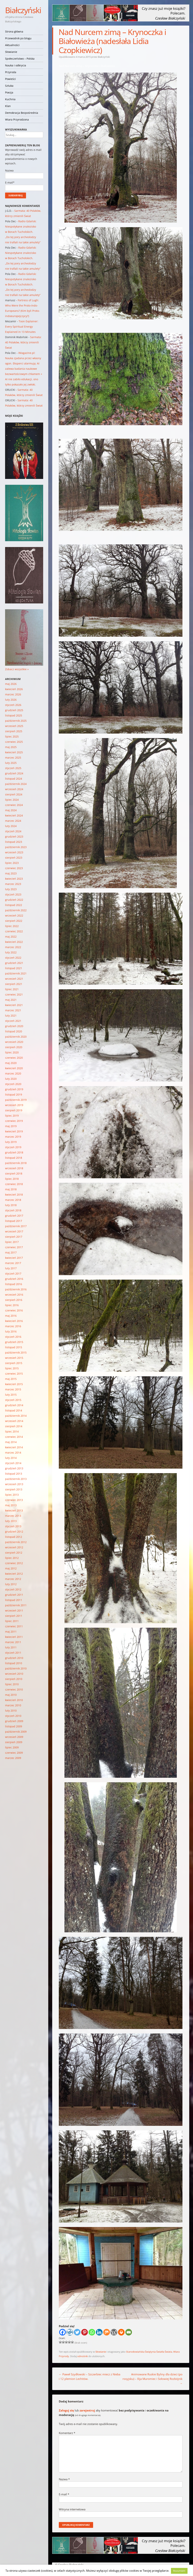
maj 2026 (11, 684)
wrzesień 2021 (14, 978)
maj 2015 (11, 1379)
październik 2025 (16, 720)
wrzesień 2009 (14, 1737)
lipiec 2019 (12, 1115)
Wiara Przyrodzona (17, 119)
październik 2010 (16, 1668)
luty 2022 (11, 952)
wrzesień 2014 (14, 1421)
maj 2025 (11, 747)
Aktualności (12, 45)
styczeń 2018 (13, 1210)
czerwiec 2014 (14, 1437)
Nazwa (64, 2479)
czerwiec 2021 (14, 994)
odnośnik (82, 2356)
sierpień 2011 (13, 1616)
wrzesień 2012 (14, 1547)
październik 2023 (16, 847)
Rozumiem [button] (179, 2570)
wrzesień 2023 (14, 852)
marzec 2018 (13, 1200)
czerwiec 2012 (14, 1563)
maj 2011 (11, 1631)
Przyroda (10, 72)
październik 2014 (16, 1415)
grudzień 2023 (14, 836)
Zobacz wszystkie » (17, 669)
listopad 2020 (13, 1031)
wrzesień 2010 (14, 1673)
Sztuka (9, 85)
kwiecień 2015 (14, 1384)
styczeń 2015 (13, 1400)
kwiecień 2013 (14, 1510)
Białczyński (23, 10)
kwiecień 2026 (14, 689)
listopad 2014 (13, 1410)
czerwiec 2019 (14, 1121)
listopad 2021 (13, 968)
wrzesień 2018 (14, 1168)
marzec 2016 (13, 1326)
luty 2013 (11, 1521)
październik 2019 (16, 1100)
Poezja (9, 92)
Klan (8, 106)
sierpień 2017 (13, 1236)
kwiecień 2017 (14, 1258)
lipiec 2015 (12, 1368)
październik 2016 (16, 1289)
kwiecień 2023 (14, 878)
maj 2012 (11, 1568)
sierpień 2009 (13, 1742)
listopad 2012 (13, 1537)
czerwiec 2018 (14, 1184)
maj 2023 (11, 873)
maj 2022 (11, 936)
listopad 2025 (13, 715)
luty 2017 (11, 1268)
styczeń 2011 (13, 1652)
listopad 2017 (13, 1221)
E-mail (64, 2494)
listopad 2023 (13, 842)
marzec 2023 (13, 884)
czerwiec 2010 (14, 1689)
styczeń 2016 (13, 1336)
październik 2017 (16, 1226)
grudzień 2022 (14, 899)
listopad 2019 (13, 1094)
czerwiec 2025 (14, 742)
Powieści (10, 79)
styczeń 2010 (13, 1716)
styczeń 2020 (13, 1084)
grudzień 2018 (14, 1152)
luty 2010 (11, 1710)
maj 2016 (11, 1315)
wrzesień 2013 (14, 1484)
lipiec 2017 (12, 1242)
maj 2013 (11, 1505)
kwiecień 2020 (14, 1068)
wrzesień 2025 (14, 726)
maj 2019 (11, 1126)
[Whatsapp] (92, 2332)
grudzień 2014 (14, 1405)
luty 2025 (11, 763)
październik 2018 (16, 1163)
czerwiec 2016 (14, 1310)
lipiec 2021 (12, 989)
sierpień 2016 (13, 1300)
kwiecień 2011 (14, 1637)
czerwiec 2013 (14, 1500)
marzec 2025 (13, 757)
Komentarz (67, 2433)
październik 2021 (16, 973)
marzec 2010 (13, 1705)
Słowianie (11, 52)
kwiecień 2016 (14, 1321)
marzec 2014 (13, 1452)
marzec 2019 (13, 1136)
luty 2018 (11, 1205)
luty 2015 (11, 1394)
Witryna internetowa (72, 2509)
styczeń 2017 (13, 1273)
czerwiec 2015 (14, 1373)
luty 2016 (11, 1331)
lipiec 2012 (12, 1558)
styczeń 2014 (13, 1463)
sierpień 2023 (13, 857)
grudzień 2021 (14, 963)
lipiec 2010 (12, 1684)
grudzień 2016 (14, 1279)
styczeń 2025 (13, 768)
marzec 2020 (13, 1073)
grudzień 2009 (14, 1721)
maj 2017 (11, 1252)
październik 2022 (16, 910)
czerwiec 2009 (14, 1752)
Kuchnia (10, 99)
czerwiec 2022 (14, 931)
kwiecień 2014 (14, 1447)
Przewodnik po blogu (18, 38)
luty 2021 (11, 1015)
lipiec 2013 (12, 1494)
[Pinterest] (84, 2332)
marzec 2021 (13, 1010)
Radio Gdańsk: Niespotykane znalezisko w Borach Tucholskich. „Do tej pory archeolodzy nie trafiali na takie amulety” (23, 231)
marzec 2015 (13, 1389)
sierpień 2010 (13, 1679)
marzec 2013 (13, 1516)
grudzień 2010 (14, 1658)
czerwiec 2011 (14, 1626)
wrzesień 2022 (14, 915)
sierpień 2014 (13, 1426)
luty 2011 (11, 1647)
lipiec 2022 (12, 926)
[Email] (128, 2332)
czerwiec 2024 (14, 805)
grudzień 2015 (14, 1342)
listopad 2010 (13, 1663)
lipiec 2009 (12, 1747)
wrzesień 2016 (14, 1294)
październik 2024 (16, 784)
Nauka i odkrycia (15, 65)
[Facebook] (62, 2332)
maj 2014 (11, 1442)
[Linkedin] (99, 2332)
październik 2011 (16, 1605)
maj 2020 (11, 1063)
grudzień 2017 (14, 1215)
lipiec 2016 (12, 1305)
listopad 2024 (13, 778)
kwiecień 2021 (14, 1005)
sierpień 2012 (13, 1552)
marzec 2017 (13, 1263)
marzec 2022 (13, 947)
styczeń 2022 (13, 957)
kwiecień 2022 (14, 942)
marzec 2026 (13, 694)
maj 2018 (11, 1189)
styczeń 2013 (13, 1526)
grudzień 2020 (14, 1026)
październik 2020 (16, 1036)
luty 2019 (11, 1142)
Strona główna (14, 31)
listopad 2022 (13, 905)
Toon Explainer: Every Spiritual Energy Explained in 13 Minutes (21, 326)
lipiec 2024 (12, 799)
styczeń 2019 (13, 1147)
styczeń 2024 (13, 831)
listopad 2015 (13, 1347)
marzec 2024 (13, 820)
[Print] (121, 2332)
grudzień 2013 (14, 1468)
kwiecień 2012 (14, 1573)
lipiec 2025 (12, 736)
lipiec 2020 (12, 1052)
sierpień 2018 (13, 1173)
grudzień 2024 (14, 773)
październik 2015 (16, 1352)
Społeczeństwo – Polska (19, 58)
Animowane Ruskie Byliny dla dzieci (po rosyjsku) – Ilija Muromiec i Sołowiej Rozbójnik (152, 2378)
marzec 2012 (13, 1579)
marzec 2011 (13, 1642)
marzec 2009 (13, 1758)
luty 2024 (11, 826)
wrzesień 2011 (14, 1610)
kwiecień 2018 (14, 1194)
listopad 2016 (13, 1284)
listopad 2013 (13, 1473)
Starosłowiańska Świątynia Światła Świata (149, 2351)
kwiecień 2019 (14, 1131)
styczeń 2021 (13, 1021)
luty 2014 (11, 1458)
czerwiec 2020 (14, 1057)
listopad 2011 (13, 1600)
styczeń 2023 (13, 894)
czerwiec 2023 (14, 868)
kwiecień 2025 (14, 752)
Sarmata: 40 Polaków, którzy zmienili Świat (23, 342)
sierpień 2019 (13, 1110)
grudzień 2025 (14, 710)
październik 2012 (16, 1542)
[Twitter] (77, 2332)
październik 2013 (16, 1479)
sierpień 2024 (13, 794)
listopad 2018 (13, 1157)
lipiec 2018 (12, 1179)
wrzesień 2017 (14, 1231)
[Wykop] (70, 2332)
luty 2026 (11, 699)
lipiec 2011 (12, 1621)
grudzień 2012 (14, 1531)
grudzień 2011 (14, 1594)
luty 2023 (11, 889)
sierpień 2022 (13, 921)
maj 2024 (11, 810)
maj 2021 (11, 1000)
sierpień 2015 (13, 1363)
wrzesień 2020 (14, 1042)
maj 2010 (11, 1695)
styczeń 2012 (13, 1589)
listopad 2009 (13, 1726)
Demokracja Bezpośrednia (21, 113)
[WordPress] (114, 2332)
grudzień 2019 (14, 1089)
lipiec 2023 (12, 863)
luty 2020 (11, 1078)
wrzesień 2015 (14, 1358)
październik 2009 (16, 1731)
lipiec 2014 (12, 1431)
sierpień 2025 (13, 731)
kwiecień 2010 (14, 1700)
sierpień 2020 (13, 1047)
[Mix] (106, 2332)
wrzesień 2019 (14, 1105)
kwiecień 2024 (14, 815)
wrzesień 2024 (14, 789)
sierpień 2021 (13, 984)
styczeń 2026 (13, 705)
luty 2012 (11, 1584)
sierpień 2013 (13, 1489)
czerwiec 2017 (14, 1247)
